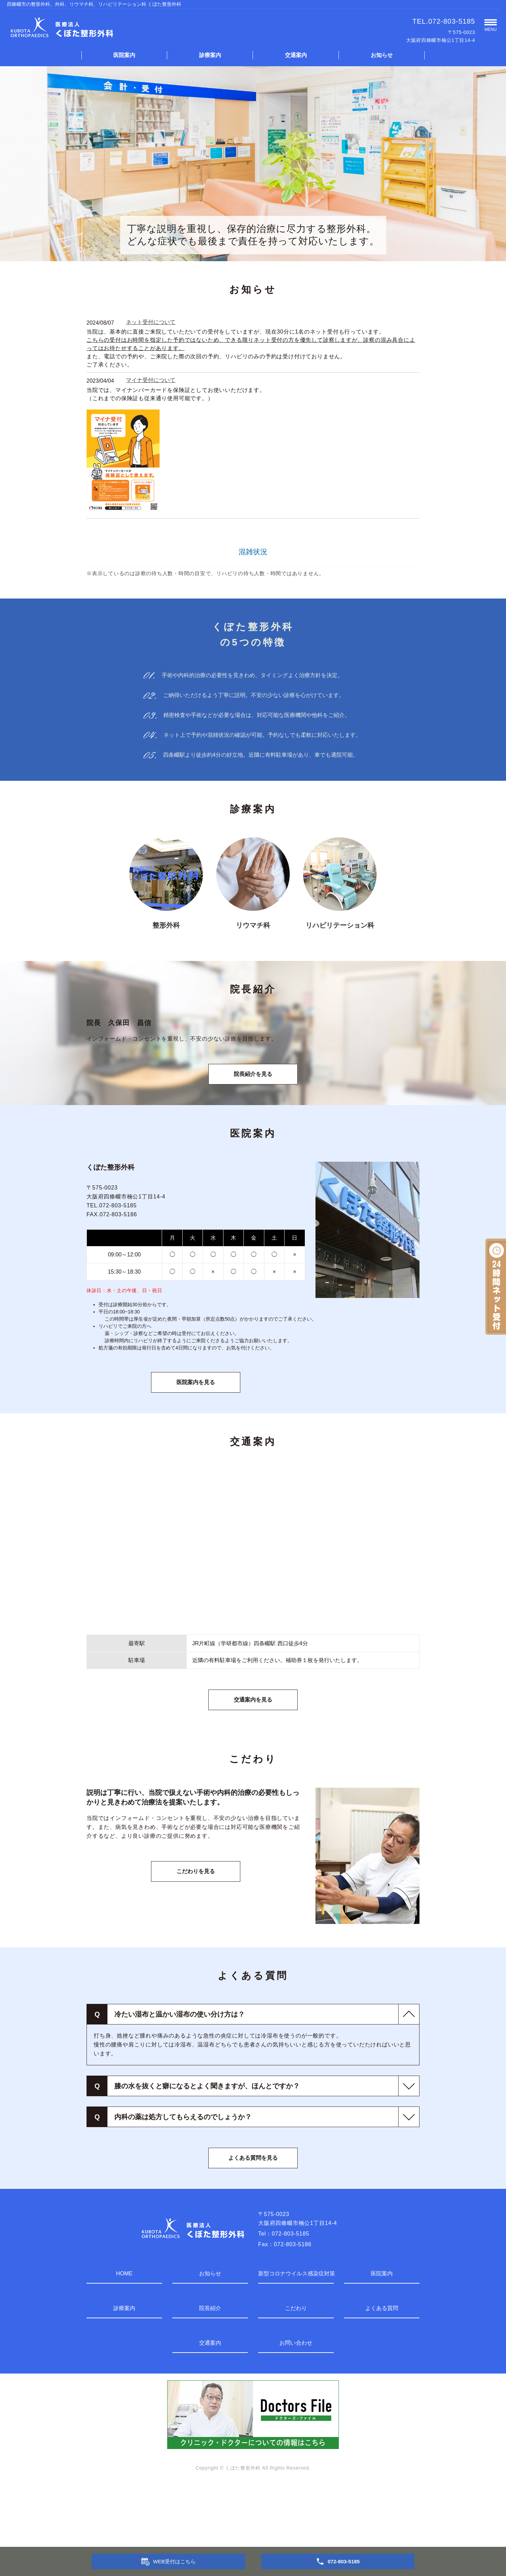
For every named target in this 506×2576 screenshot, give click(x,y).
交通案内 (296, 55)
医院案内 (124, 55)
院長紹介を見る (253, 1134)
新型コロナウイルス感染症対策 (296, 2334)
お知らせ (382, 55)
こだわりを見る (195, 1932)
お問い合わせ (295, 2403)
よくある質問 (381, 2368)
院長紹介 (210, 2368)
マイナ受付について (150, 380)
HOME (124, 2334)
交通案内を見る (253, 1760)
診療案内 (210, 55)
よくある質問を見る (253, 2218)
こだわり (296, 2368)
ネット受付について (150, 322)
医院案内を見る (195, 1443)
